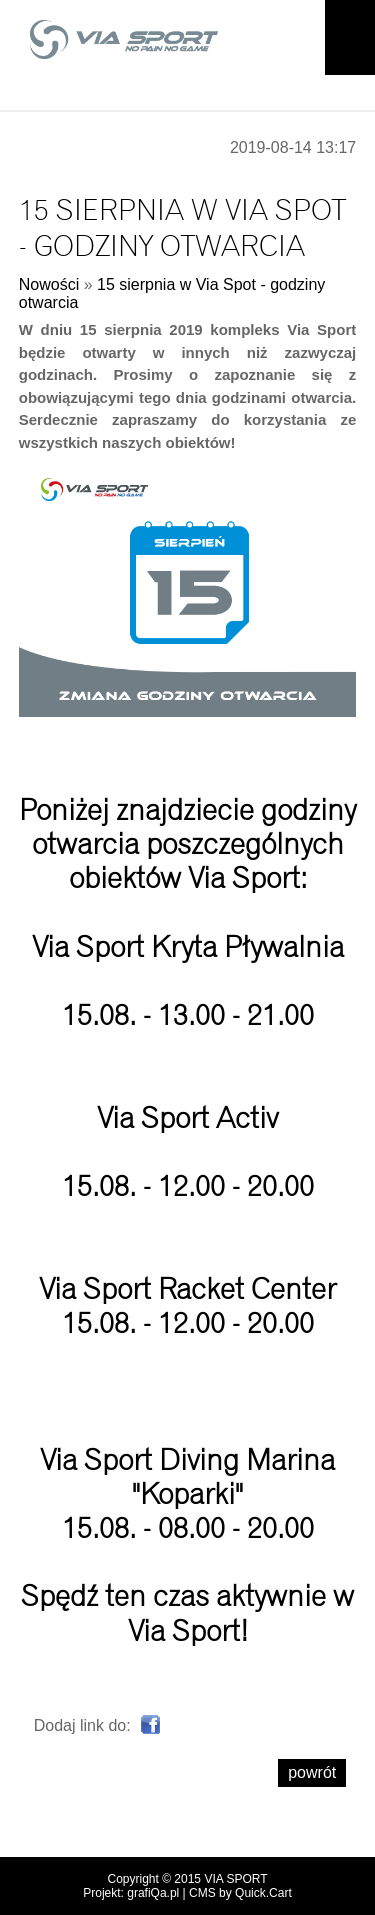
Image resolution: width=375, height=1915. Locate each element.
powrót (312, 1772)
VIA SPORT (235, 1879)
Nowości (49, 284)
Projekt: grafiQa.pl (131, 1893)
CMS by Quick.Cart (240, 1893)
